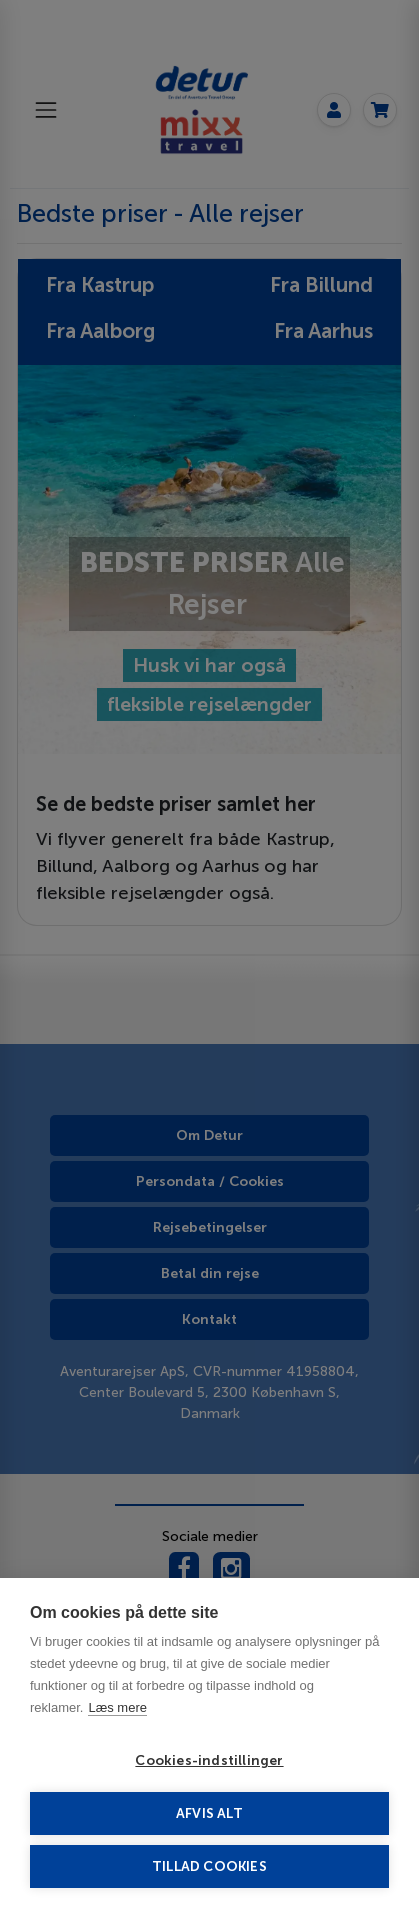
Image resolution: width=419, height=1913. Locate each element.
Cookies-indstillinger (209, 1760)
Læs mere (117, 1707)
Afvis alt (209, 1813)
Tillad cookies (209, 1866)
